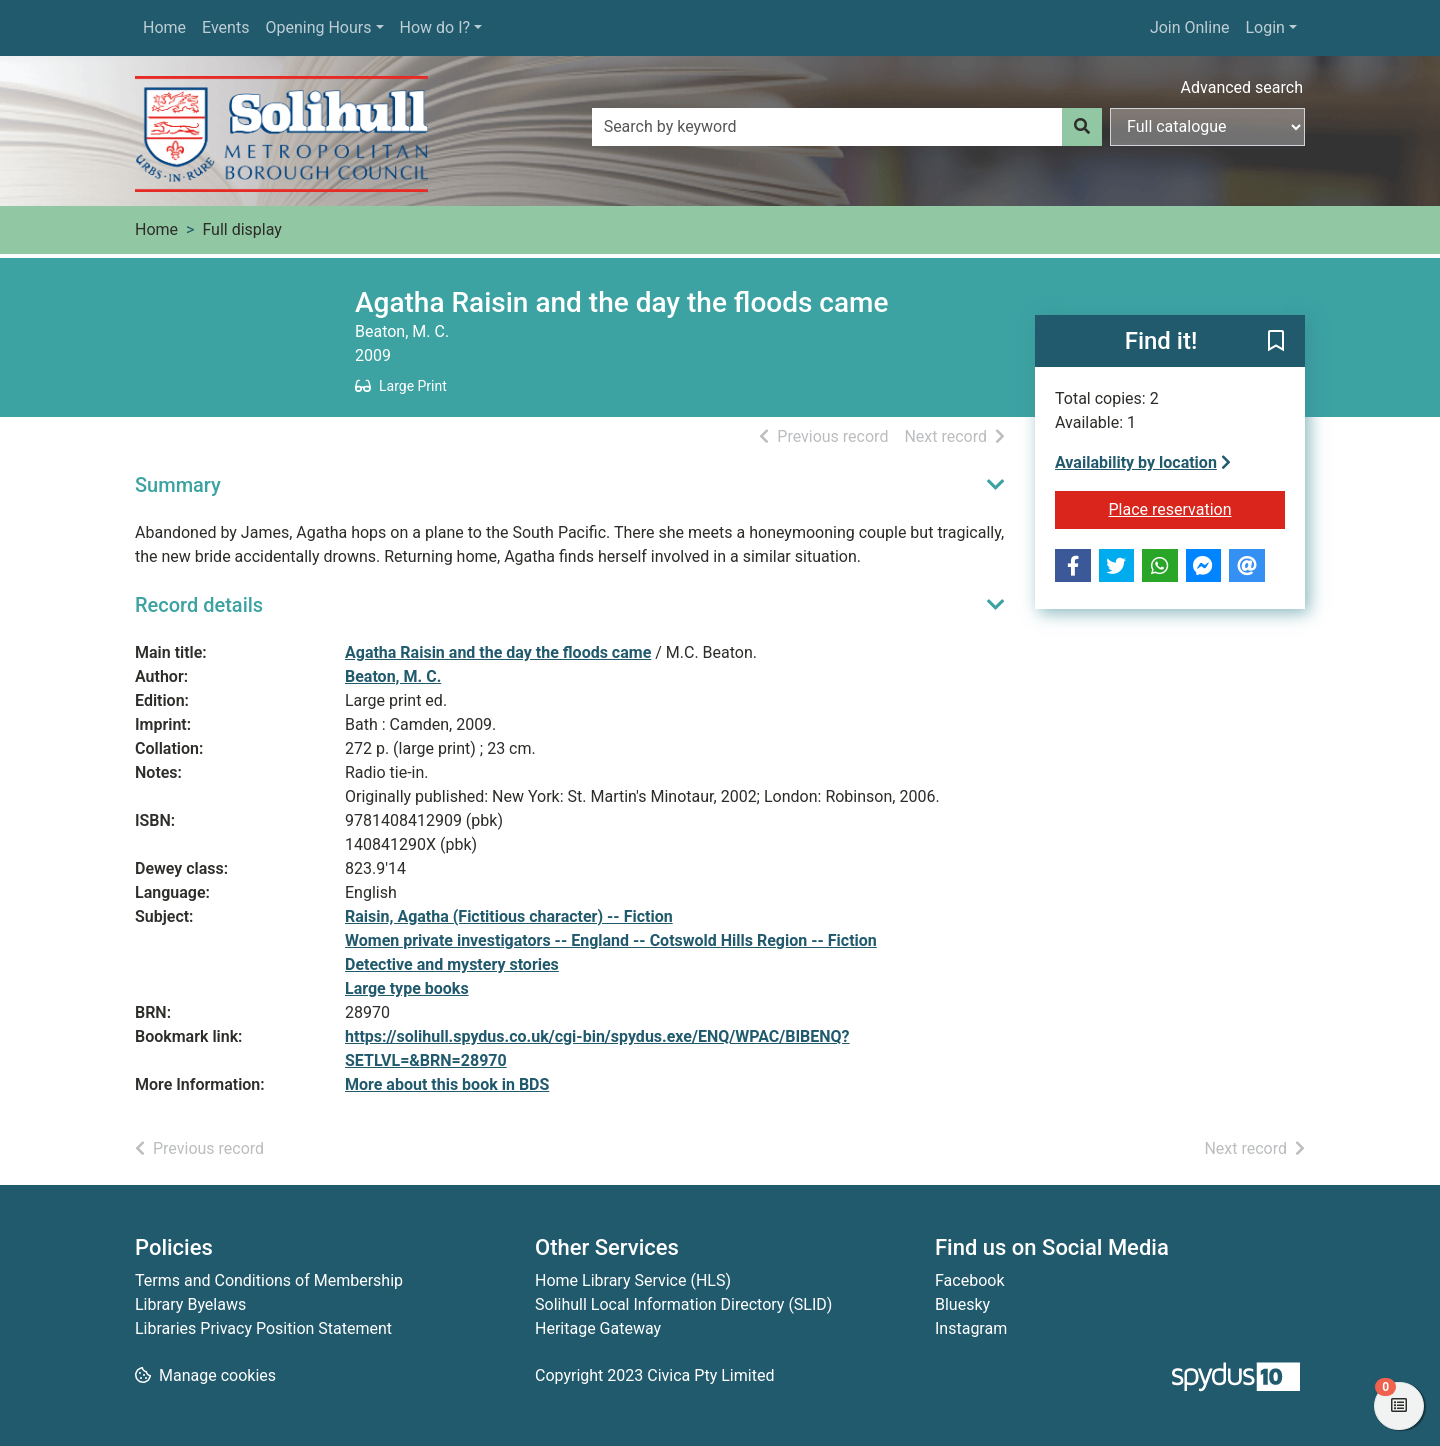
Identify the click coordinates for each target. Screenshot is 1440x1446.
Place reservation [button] (1197, 508)
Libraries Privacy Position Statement (263, 1328)
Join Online (1190, 27)
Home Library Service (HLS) (633, 1280)
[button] (1276, 342)
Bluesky (962, 1304)
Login (1264, 27)
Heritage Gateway (598, 1328)
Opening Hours (318, 27)
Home (164, 27)
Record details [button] (199, 605)
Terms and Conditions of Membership (269, 1280)
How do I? (435, 27)
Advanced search (1242, 87)
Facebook (969, 1280)
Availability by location (1143, 462)
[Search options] (1207, 127)
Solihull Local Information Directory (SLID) (683, 1304)
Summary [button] (178, 485)
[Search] (1082, 127)
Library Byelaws (190, 1304)
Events (225, 27)
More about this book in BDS (447, 1084)
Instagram (971, 1328)
